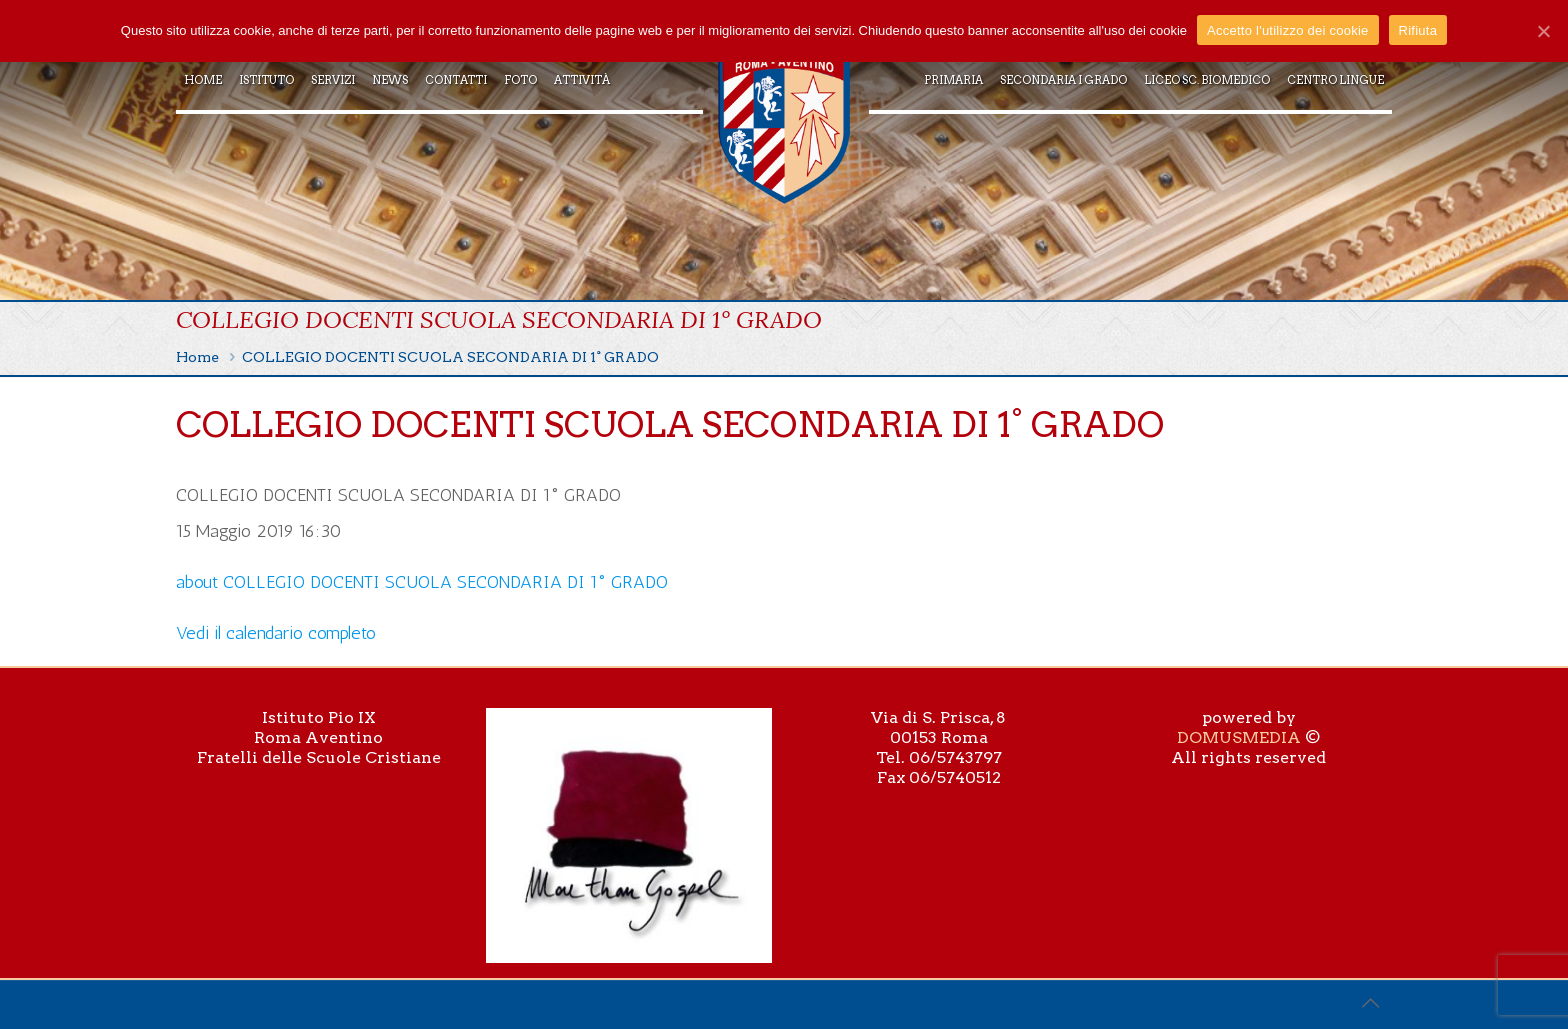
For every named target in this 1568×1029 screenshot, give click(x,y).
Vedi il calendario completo (276, 633)
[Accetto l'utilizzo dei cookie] (1543, 31)
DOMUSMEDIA (1239, 737)
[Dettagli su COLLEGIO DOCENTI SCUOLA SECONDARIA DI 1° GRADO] (422, 582)
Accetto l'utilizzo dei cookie (1287, 30)
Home (197, 357)
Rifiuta (1418, 30)
